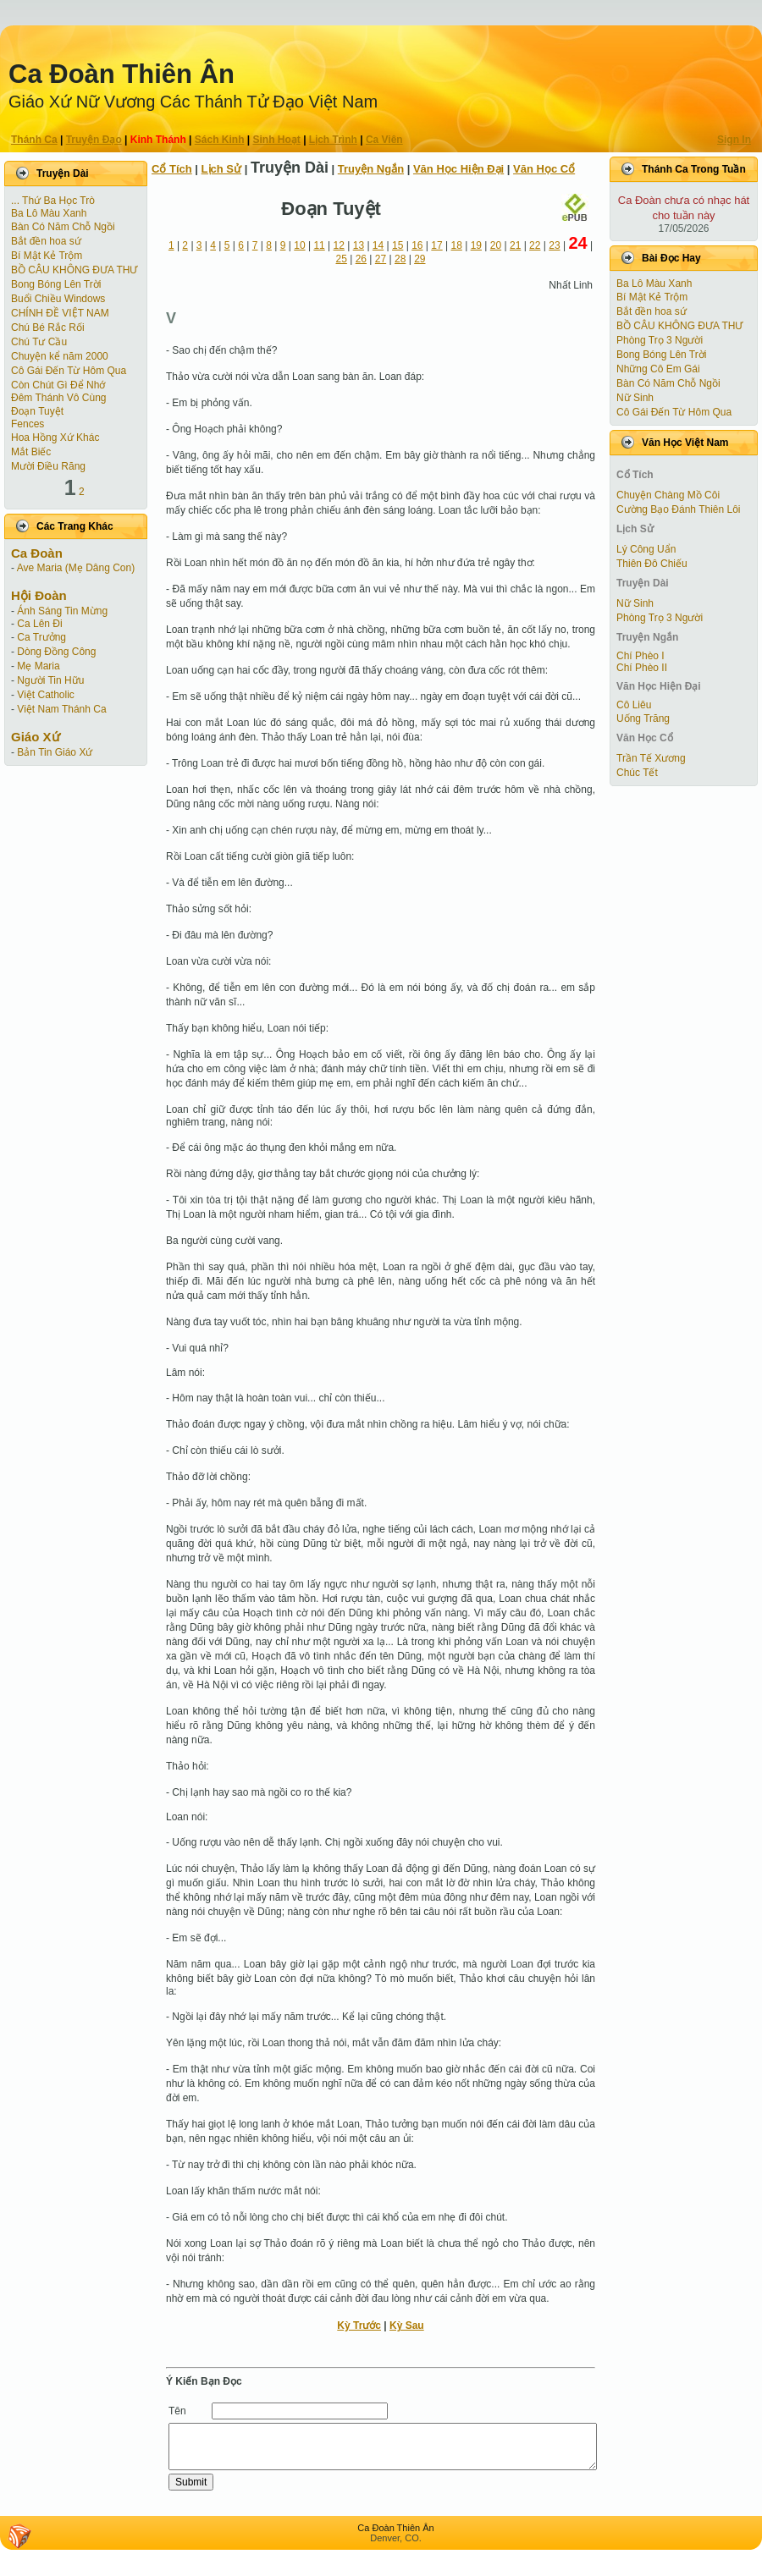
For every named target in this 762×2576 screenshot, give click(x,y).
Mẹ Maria (38, 666)
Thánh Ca (34, 140)
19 (476, 245)
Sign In (734, 140)
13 (358, 245)
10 (299, 245)
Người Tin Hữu (50, 680)
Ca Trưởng (41, 637)
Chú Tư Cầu (39, 342)
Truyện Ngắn (371, 168)
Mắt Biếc (31, 452)
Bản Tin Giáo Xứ (54, 752)
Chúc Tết (637, 773)
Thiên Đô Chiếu (651, 564)
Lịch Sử (221, 168)
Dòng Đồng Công (56, 652)
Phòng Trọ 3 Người (659, 340)
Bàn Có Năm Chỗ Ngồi (63, 227)
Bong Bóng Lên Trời (56, 284)
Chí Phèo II (641, 668)
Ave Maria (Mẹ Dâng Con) (76, 568)
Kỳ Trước (359, 2325)
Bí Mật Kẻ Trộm (46, 255)
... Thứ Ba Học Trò (53, 200)
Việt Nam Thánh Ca (61, 709)
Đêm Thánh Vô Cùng (59, 398)
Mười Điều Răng (48, 466)
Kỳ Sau (406, 2325)
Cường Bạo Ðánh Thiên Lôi (678, 509)
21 (515, 245)
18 (455, 245)
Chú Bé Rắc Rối (48, 327)
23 (554, 245)
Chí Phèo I (640, 656)
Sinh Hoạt (277, 140)
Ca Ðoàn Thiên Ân (121, 74)
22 (534, 245)
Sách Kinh (220, 140)
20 (495, 245)
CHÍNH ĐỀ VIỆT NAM (60, 313)
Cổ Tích (172, 168)
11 (318, 245)
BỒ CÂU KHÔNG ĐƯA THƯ (74, 270)
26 (361, 259)
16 (416, 245)
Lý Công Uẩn (646, 549)
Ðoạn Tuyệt (37, 411)
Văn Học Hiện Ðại (458, 168)
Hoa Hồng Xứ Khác (55, 437)
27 (380, 259)
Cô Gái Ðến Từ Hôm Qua (68, 371)
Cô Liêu (633, 705)
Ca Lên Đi (39, 624)
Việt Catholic (45, 695)
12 (339, 245)
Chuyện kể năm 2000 (59, 356)
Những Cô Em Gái (658, 369)
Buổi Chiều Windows (58, 299)
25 (341, 259)
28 (400, 259)
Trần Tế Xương (651, 758)
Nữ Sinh (635, 398)
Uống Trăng (643, 718)
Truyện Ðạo (94, 140)
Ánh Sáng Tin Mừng (62, 611)
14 (378, 245)
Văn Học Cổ (544, 168)
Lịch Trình (333, 140)
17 (436, 245)
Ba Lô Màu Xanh (48, 213)
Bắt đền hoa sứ (46, 241)
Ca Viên (384, 140)
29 (419, 259)
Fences (27, 424)
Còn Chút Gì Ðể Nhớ (58, 385)
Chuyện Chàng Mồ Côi (668, 495)
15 (397, 245)
